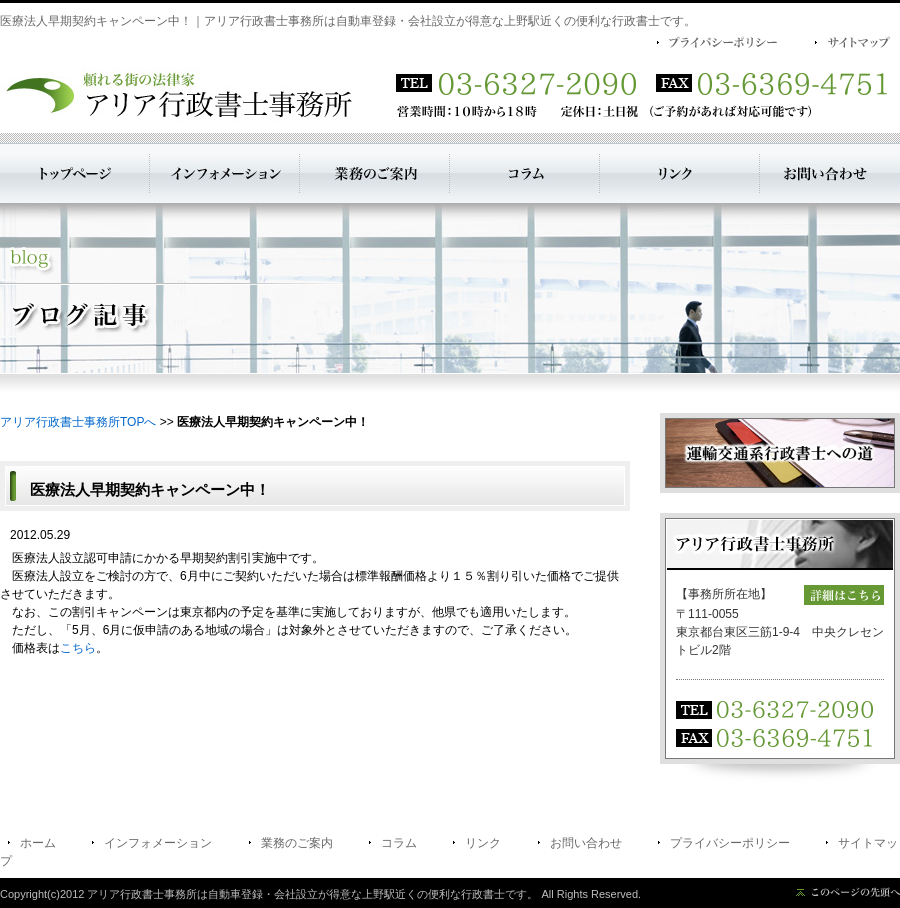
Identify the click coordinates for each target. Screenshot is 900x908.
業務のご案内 (297, 843)
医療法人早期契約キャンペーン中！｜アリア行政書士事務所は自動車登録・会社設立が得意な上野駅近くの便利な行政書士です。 (348, 21)
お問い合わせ (586, 843)
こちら (78, 648)
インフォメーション (158, 843)
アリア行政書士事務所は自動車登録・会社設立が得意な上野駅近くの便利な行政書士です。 (312, 894)
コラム (399, 843)
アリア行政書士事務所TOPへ (78, 422)
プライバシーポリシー (730, 843)
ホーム (38, 843)
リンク (483, 843)
